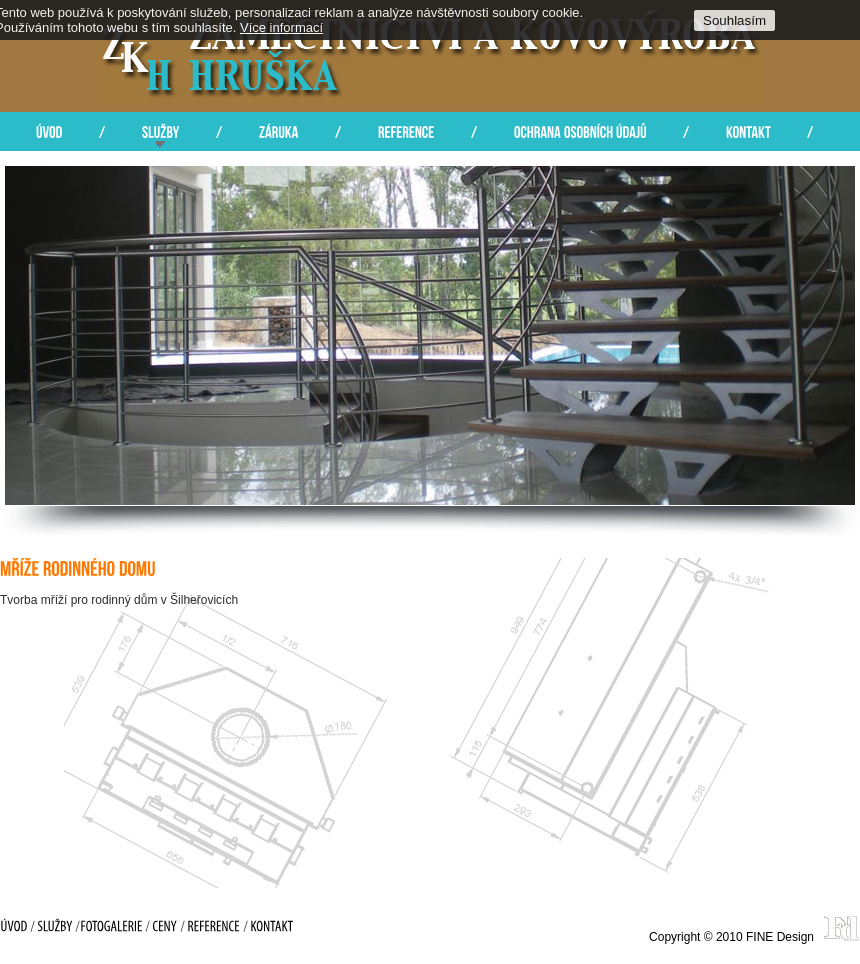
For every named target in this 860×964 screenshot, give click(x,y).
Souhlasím (734, 20)
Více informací (281, 27)
